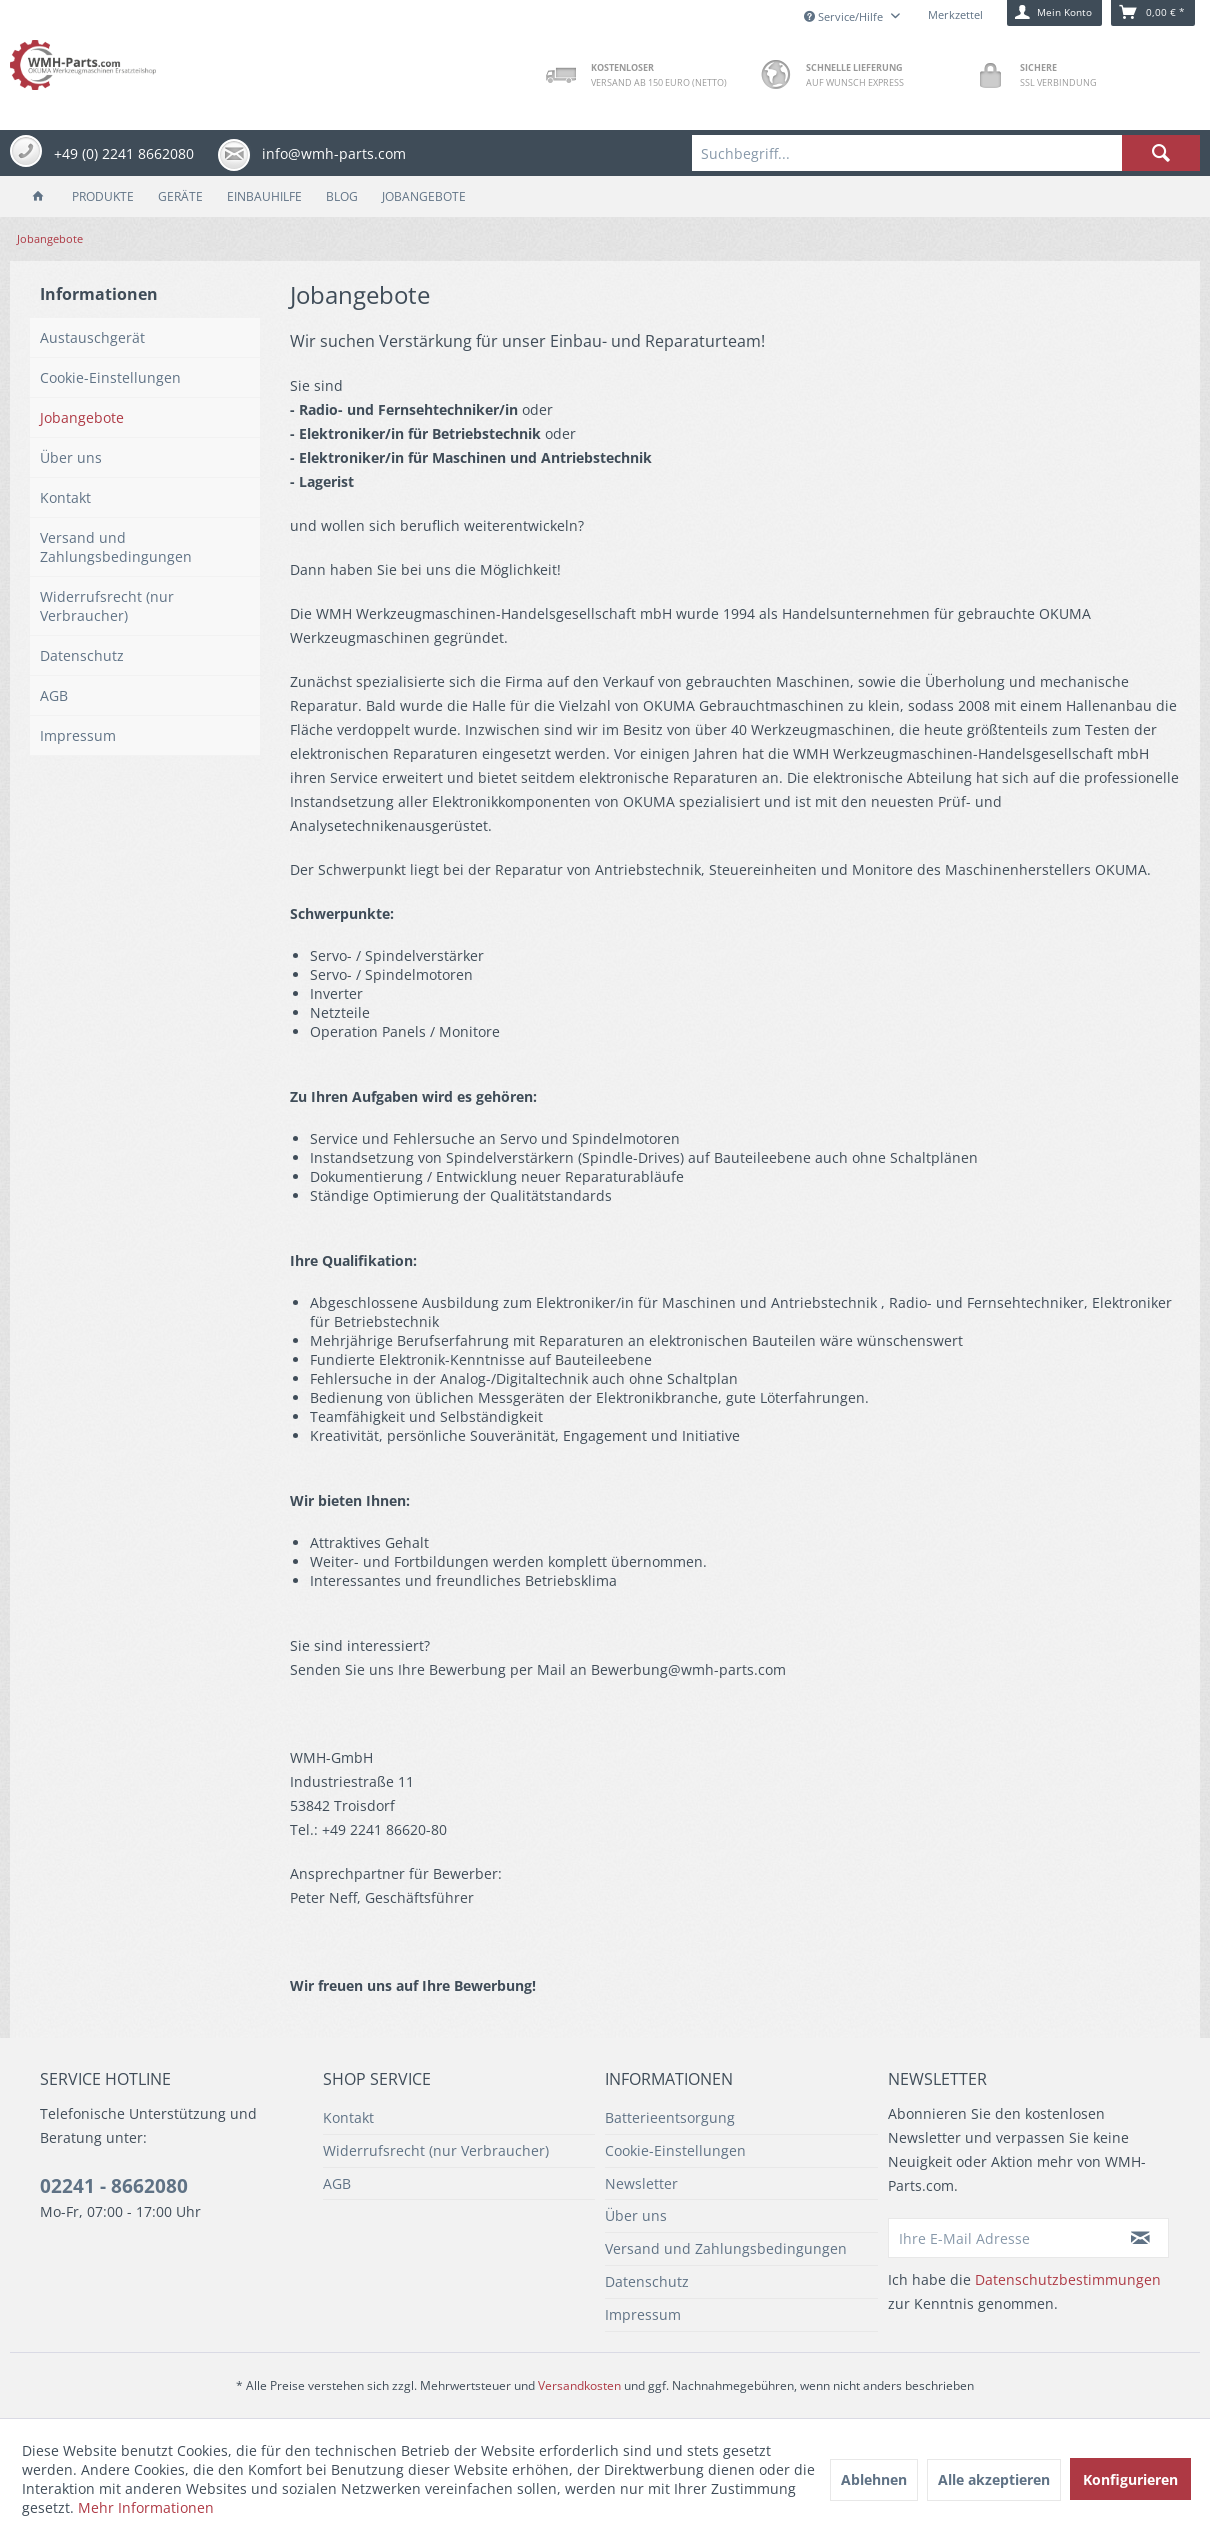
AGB (54, 695)
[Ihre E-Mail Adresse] (1001, 2238)
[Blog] (342, 196)
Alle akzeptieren (994, 2479)
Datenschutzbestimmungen (1068, 2279)
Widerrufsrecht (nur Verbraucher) (107, 606)
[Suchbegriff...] (946, 153)
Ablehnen (874, 2479)
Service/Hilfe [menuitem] (845, 16)
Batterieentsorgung (670, 2117)
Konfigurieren (1130, 2479)
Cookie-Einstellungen (110, 377)
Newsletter (641, 2183)
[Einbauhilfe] (264, 196)
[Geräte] (180, 196)
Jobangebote (82, 417)
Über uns (71, 457)
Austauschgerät (92, 337)
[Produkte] (103, 196)
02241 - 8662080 (114, 2186)
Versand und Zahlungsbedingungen (116, 547)
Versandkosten (579, 2385)
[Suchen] (1161, 153)
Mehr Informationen (146, 2507)
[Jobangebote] (424, 196)
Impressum (78, 735)
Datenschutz (82, 655)
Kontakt (65, 497)
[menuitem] (946, 153)
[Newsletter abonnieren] (1141, 2238)
